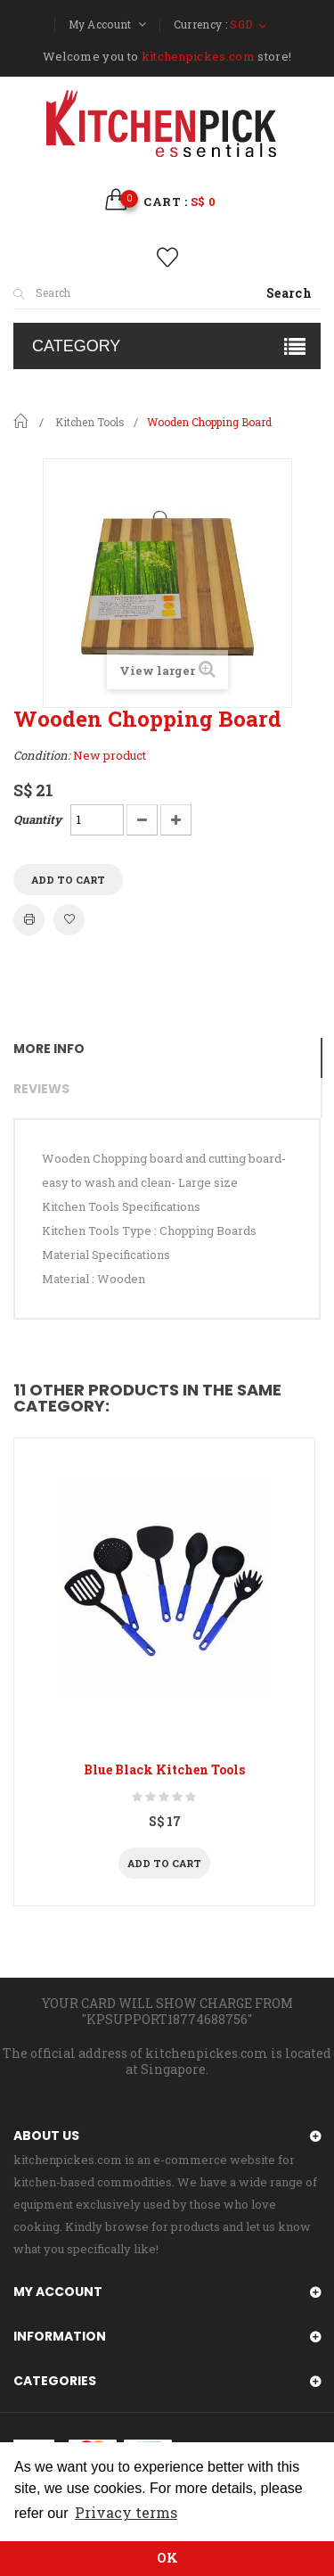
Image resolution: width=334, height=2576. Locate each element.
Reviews (41, 1089)
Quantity (37, 819)
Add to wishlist (69, 919)
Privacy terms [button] (126, 2512)
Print (29, 919)
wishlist (167, 257)
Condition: (41, 755)
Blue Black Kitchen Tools (164, 1769)
